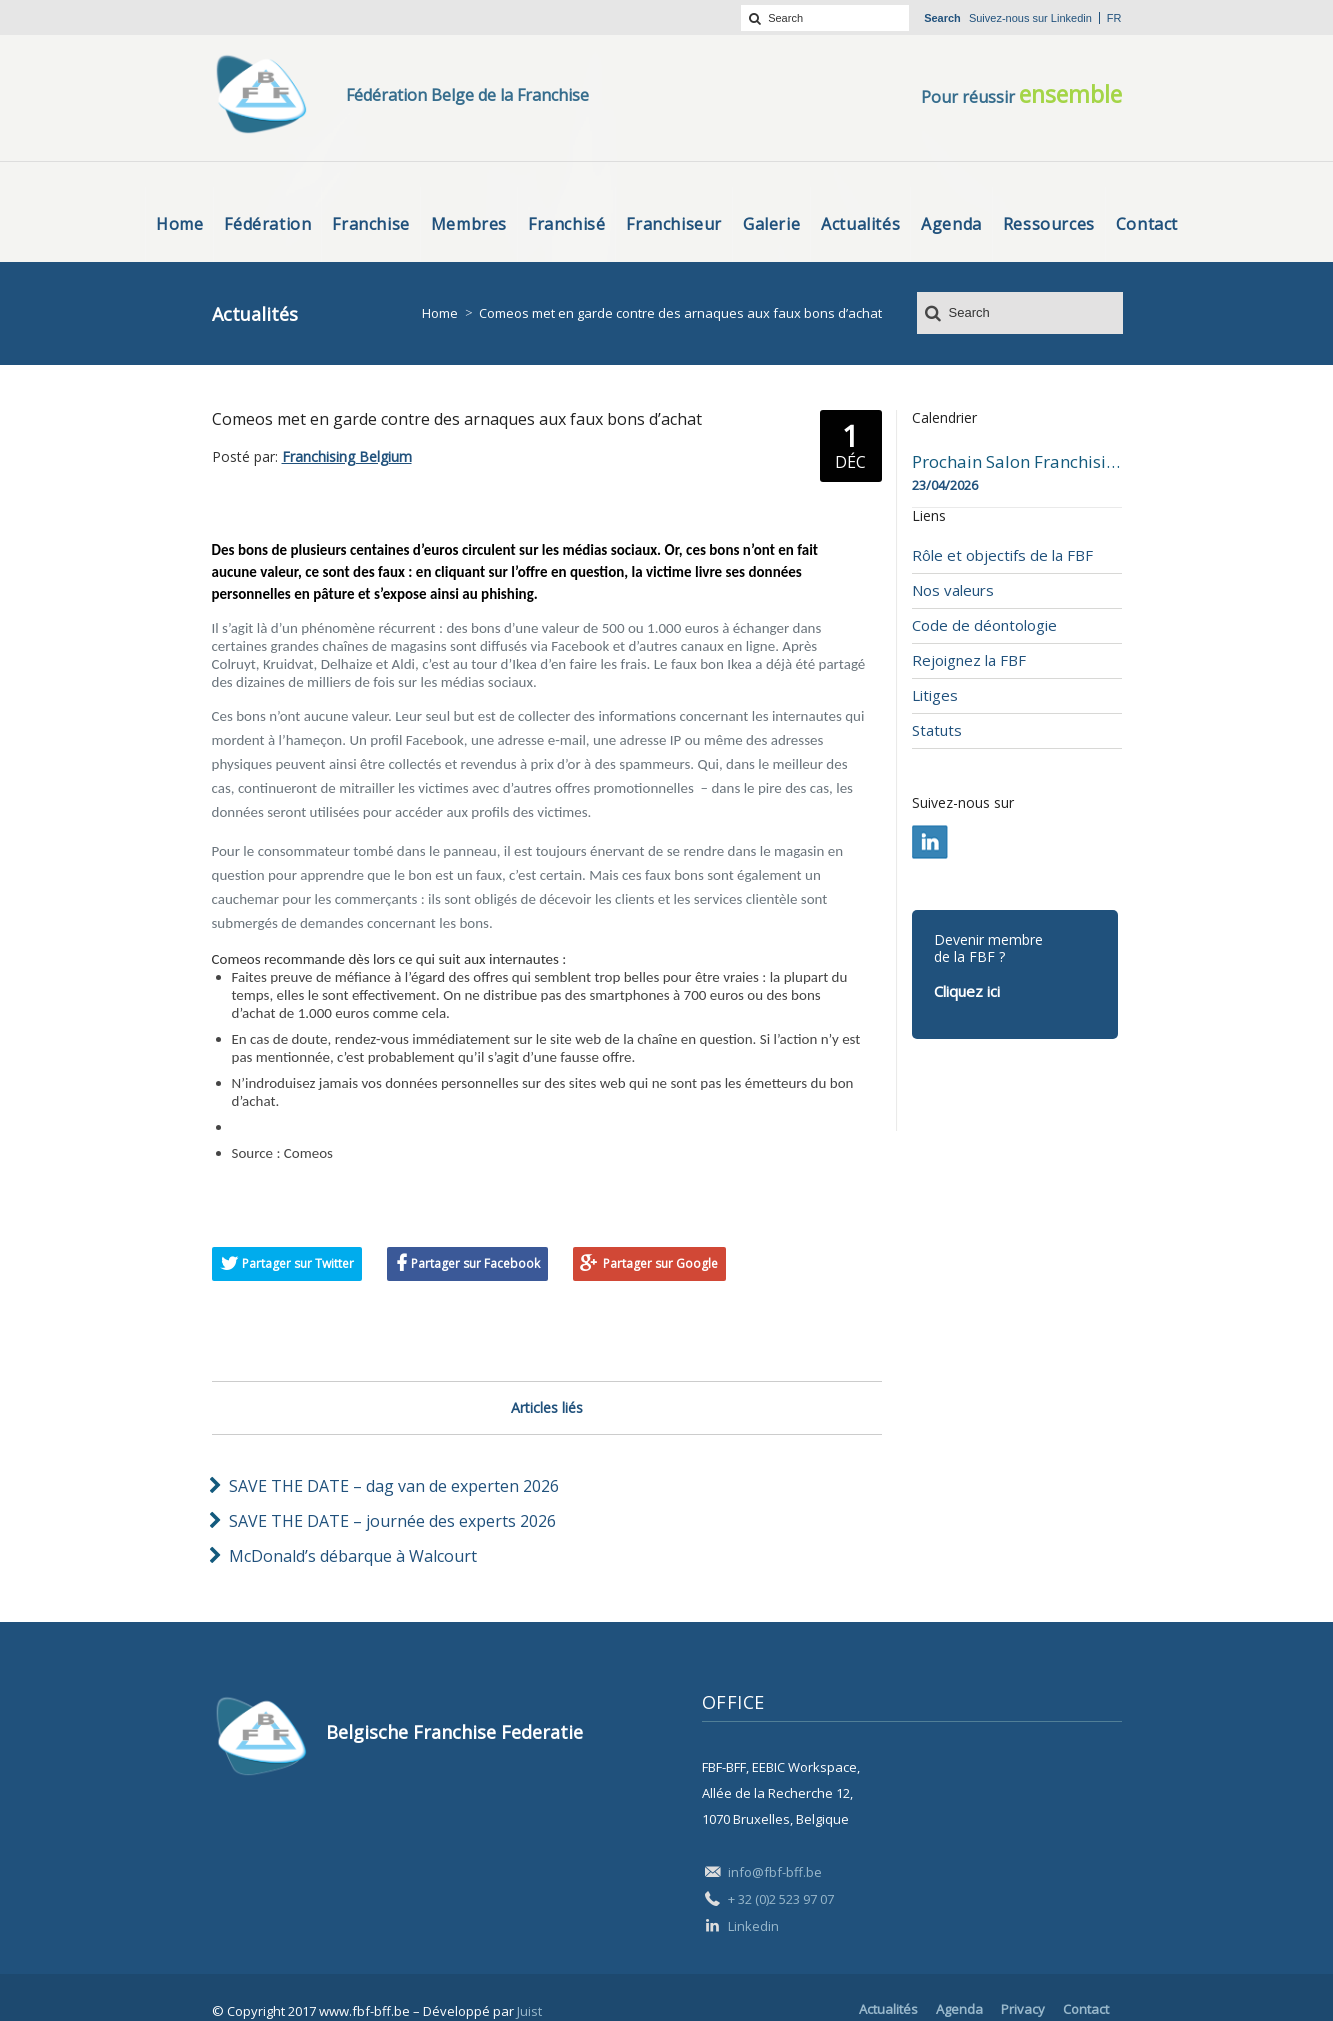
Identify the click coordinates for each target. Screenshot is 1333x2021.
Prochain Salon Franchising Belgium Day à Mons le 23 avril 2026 (1017, 462)
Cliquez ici (967, 991)
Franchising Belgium (347, 456)
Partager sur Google (660, 1263)
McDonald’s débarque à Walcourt (353, 1556)
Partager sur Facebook (475, 1263)
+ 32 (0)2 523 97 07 (781, 1899)
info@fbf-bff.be (775, 1872)
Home (440, 313)
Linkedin (1071, 18)
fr (1114, 18)
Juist (529, 2011)
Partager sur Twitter (298, 1263)
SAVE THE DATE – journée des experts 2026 (392, 1521)
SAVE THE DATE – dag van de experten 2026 (394, 1486)
